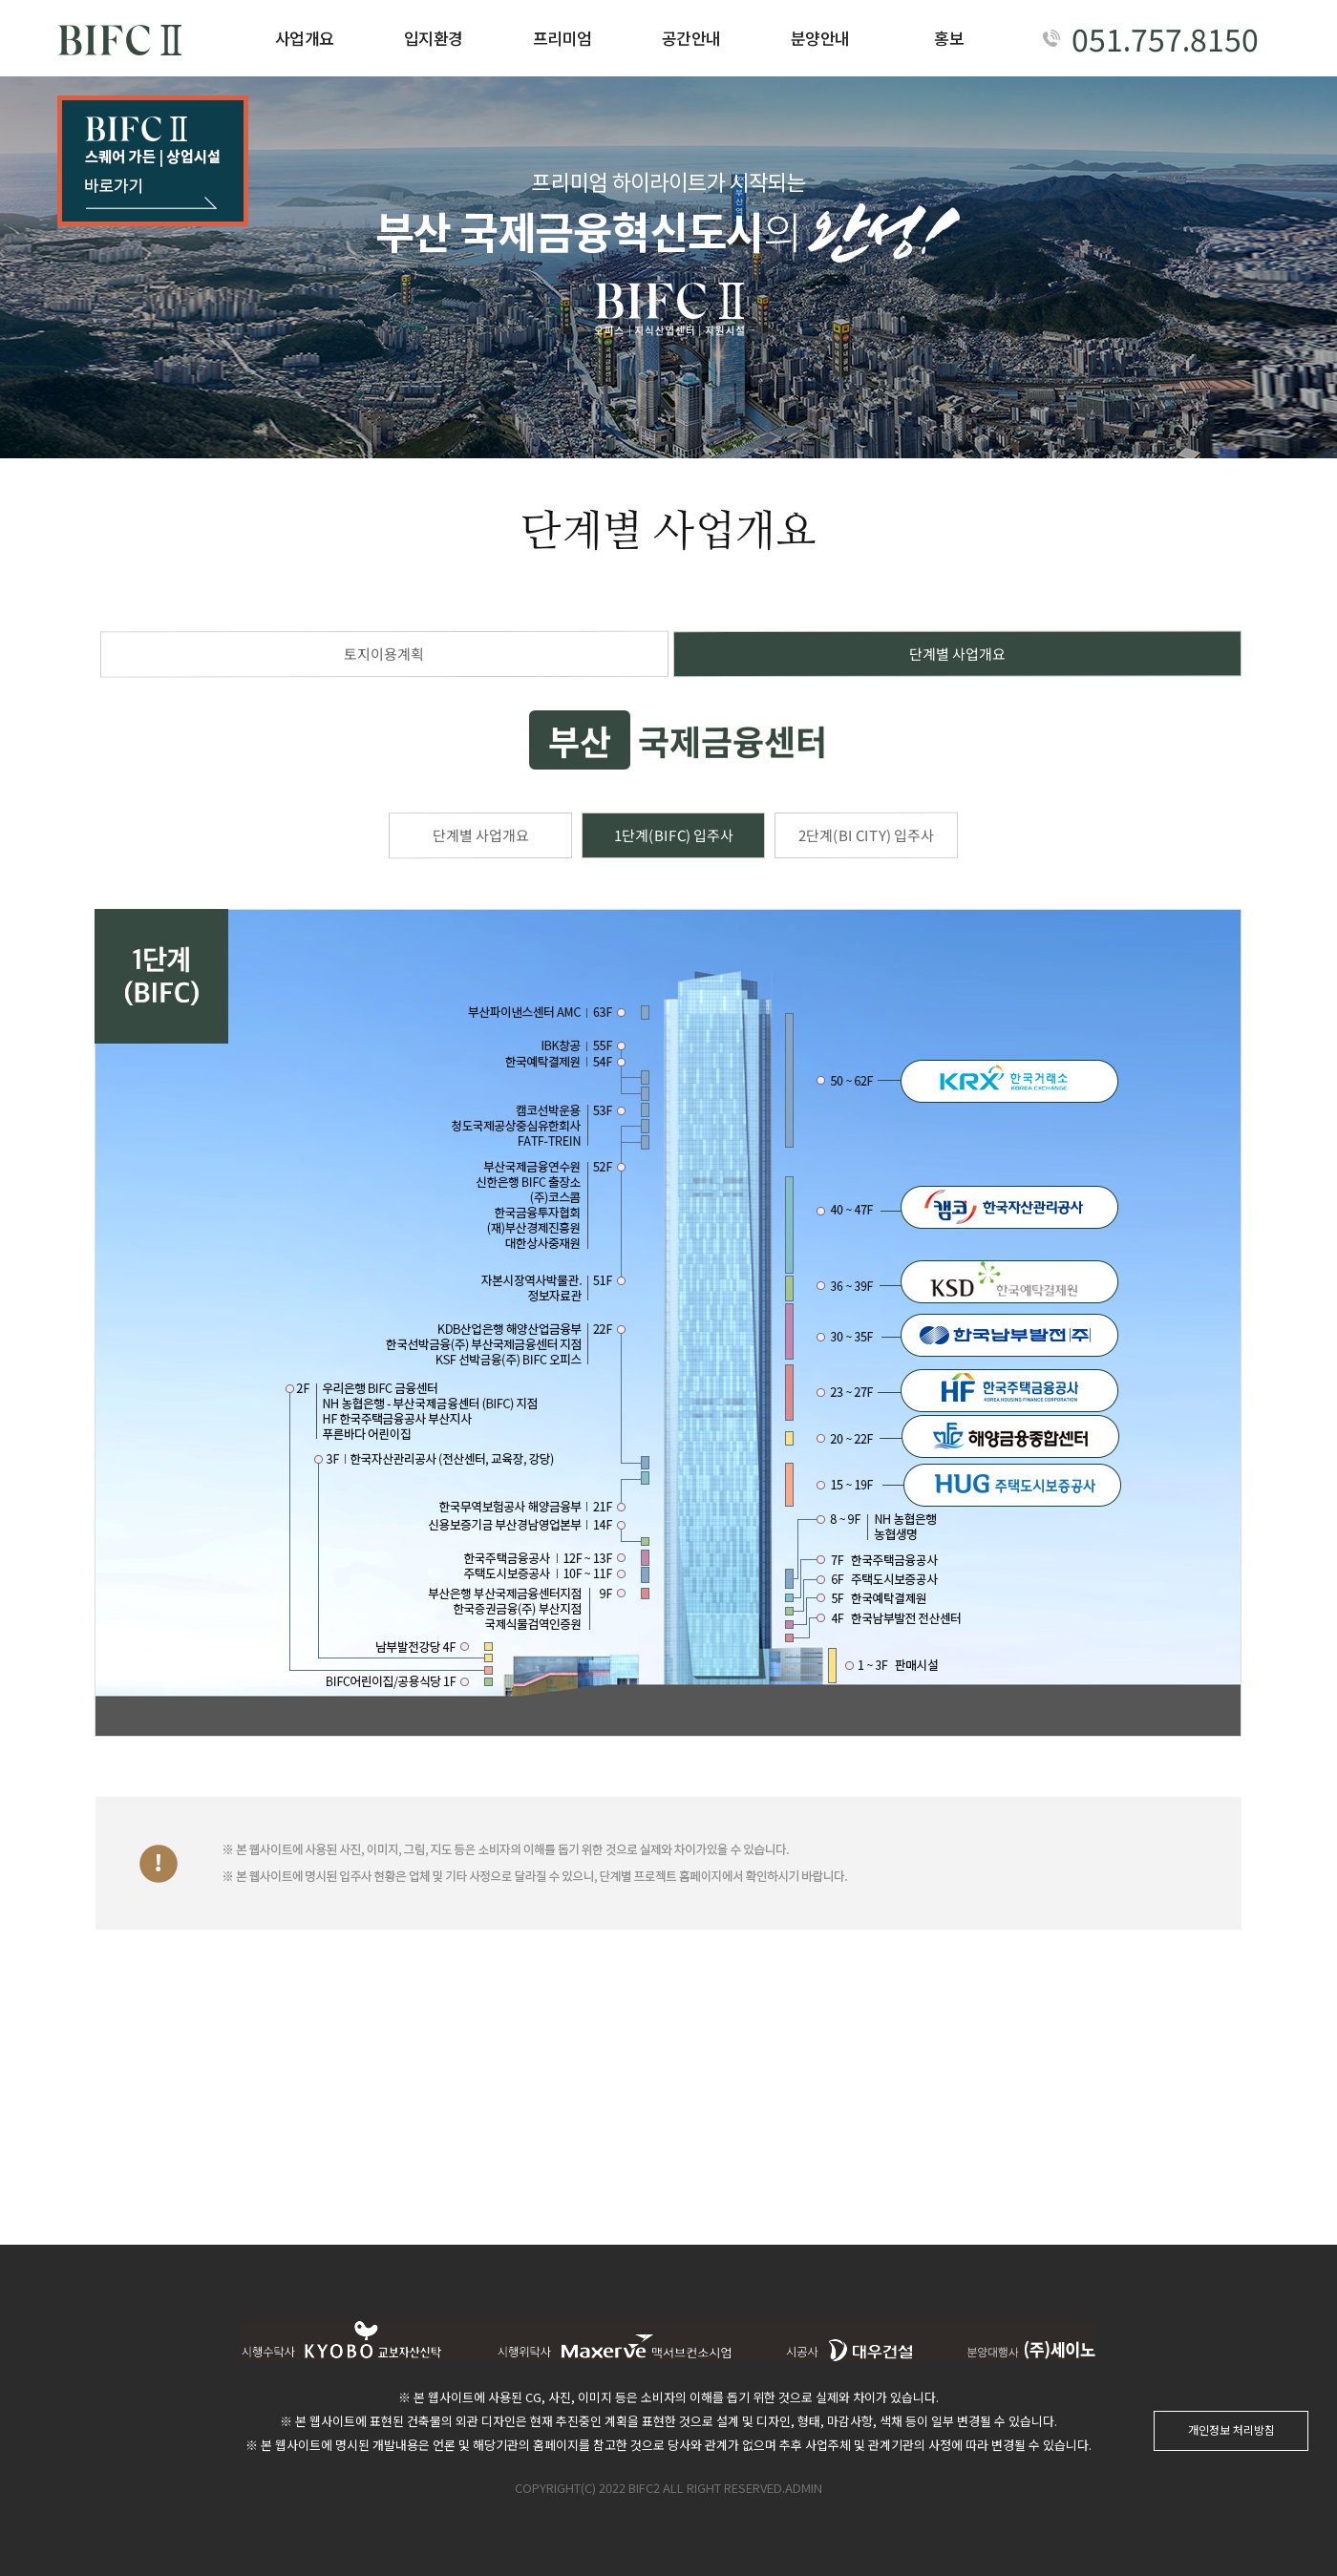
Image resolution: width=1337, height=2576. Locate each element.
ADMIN (803, 2488)
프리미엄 (562, 38)
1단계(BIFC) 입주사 (672, 835)
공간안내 (691, 38)
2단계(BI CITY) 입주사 (866, 835)
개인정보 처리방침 (1231, 2429)
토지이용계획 (384, 654)
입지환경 (433, 38)
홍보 (949, 38)
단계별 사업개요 (957, 654)
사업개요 (304, 38)
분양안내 (820, 38)
